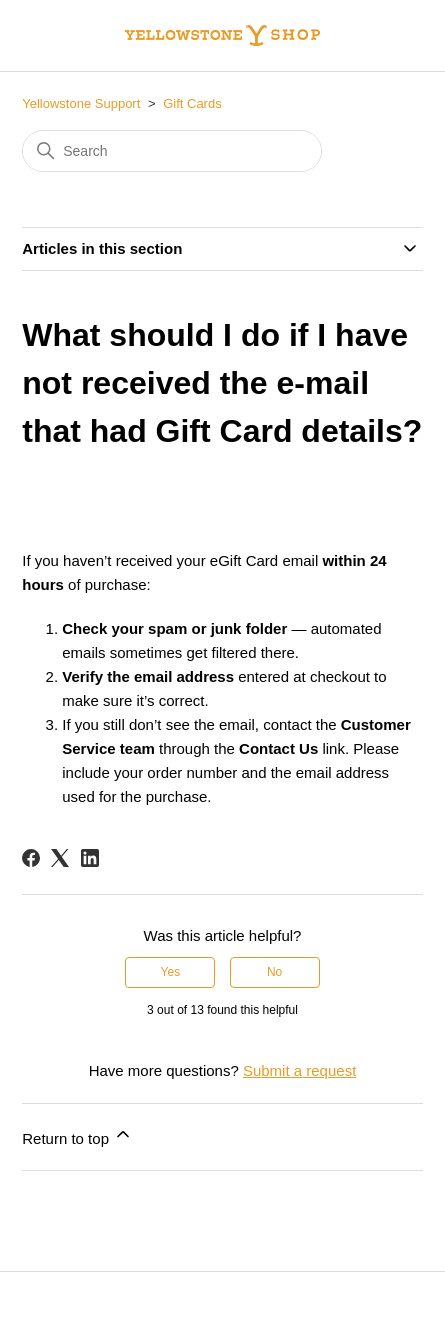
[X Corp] (60, 858)
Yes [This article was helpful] (171, 972)
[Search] (172, 151)
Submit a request (299, 1070)
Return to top (77, 1135)
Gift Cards (192, 103)
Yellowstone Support (81, 103)
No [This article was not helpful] (274, 972)
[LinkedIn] (90, 858)
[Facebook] (31, 858)
